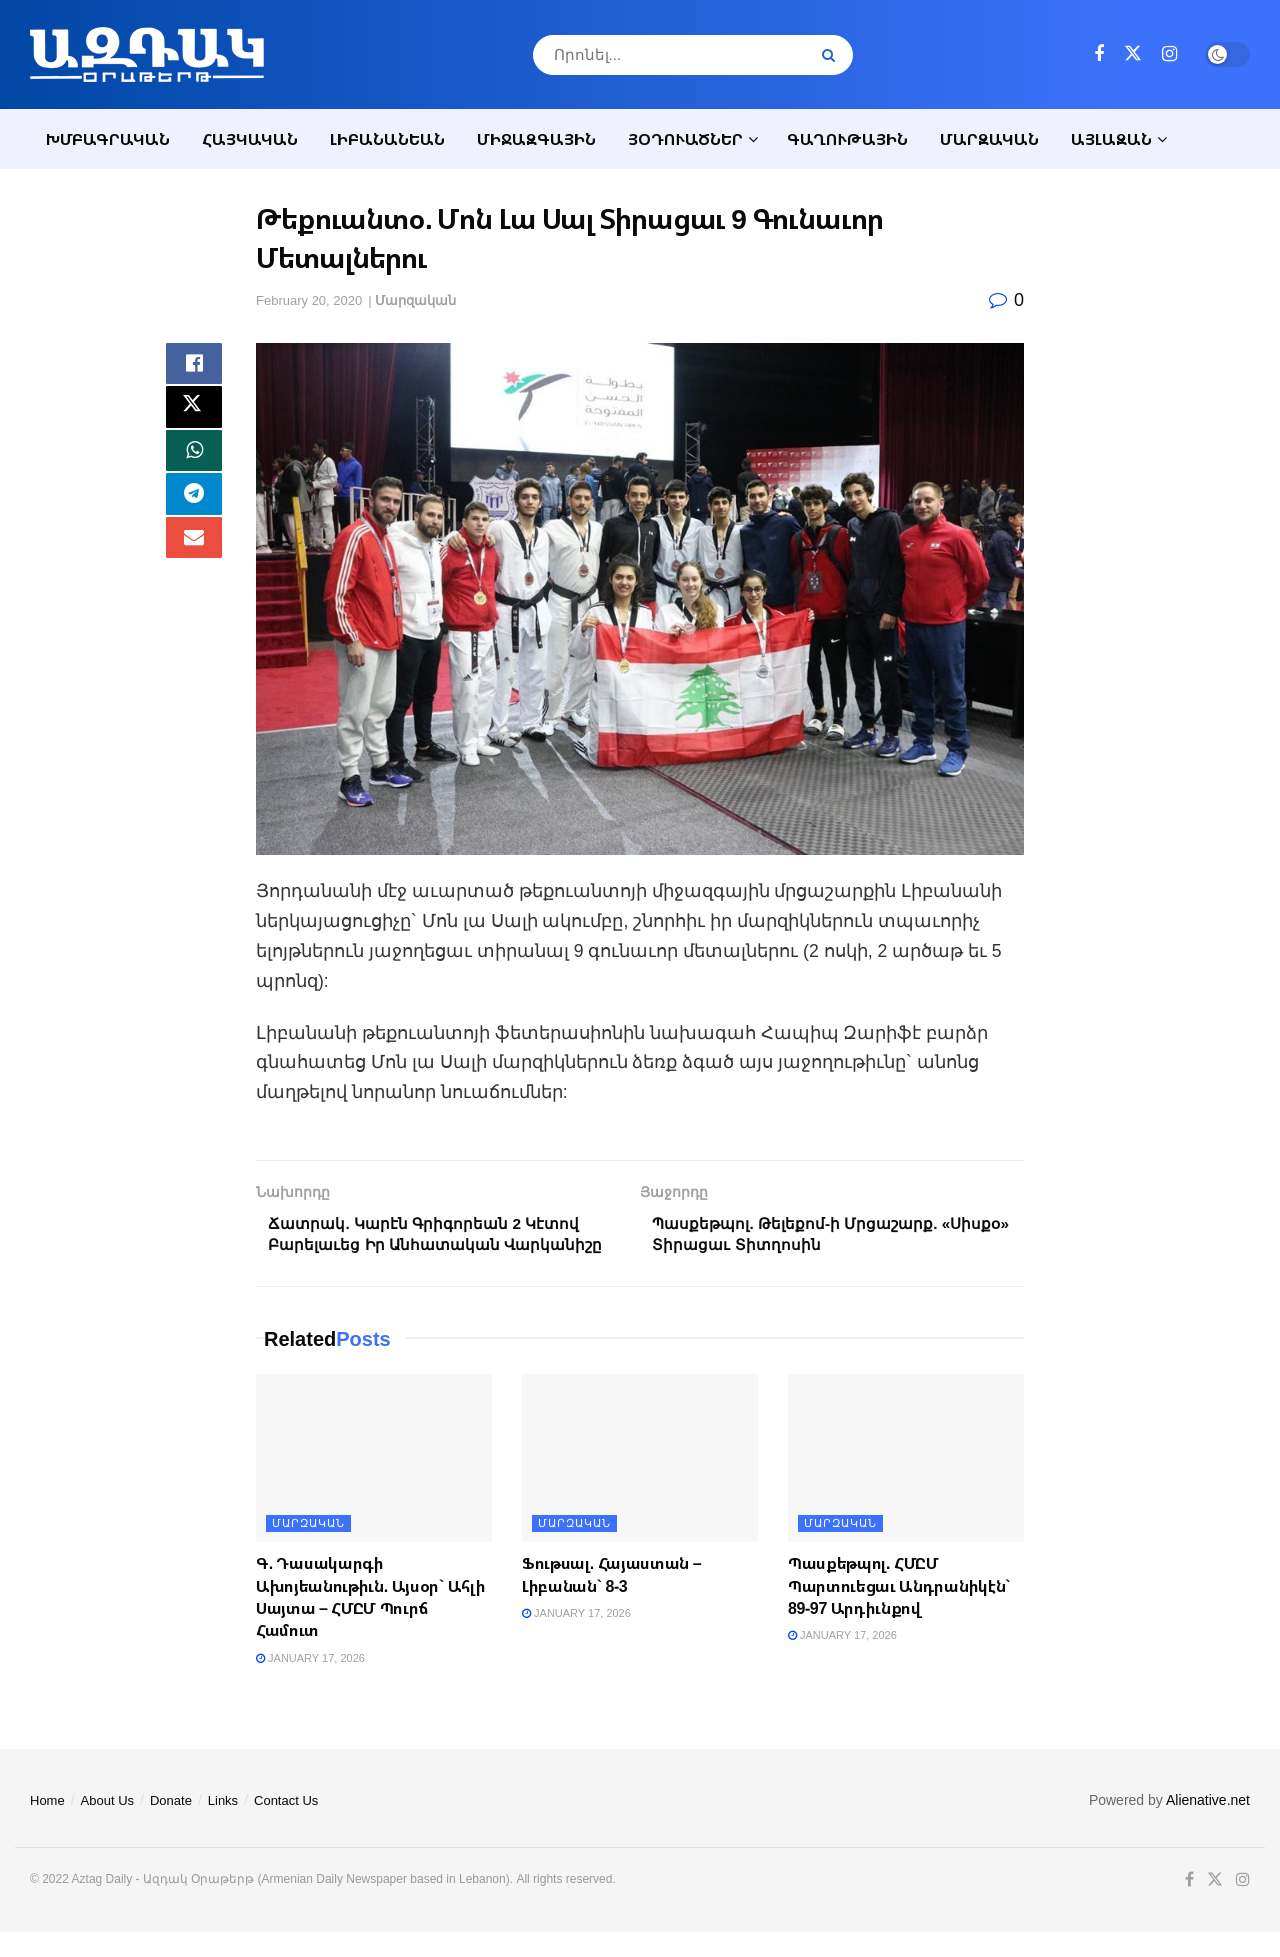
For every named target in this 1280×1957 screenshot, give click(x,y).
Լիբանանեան (387, 139)
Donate (171, 1826)
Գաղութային (847, 139)
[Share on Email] (194, 559)
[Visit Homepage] (147, 54)
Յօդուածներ (685, 139)
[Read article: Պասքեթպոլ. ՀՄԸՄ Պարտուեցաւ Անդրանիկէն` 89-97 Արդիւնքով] (906, 1483)
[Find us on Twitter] (1133, 54)
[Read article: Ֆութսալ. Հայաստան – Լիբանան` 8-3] (640, 1483)
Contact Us (286, 1826)
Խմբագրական (108, 139)
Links (223, 1826)
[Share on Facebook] (194, 367)
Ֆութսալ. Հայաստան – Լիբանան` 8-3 (611, 1600)
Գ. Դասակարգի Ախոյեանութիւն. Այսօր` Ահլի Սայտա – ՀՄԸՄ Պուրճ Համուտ (370, 1622)
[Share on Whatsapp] (194, 463)
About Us (107, 1826)
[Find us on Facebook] (1099, 54)
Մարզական (989, 139)
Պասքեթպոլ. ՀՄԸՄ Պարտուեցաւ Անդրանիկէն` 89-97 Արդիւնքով (899, 1611)
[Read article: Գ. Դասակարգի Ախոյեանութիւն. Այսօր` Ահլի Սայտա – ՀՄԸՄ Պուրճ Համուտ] (374, 1483)
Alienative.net (1208, 1826)
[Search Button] (832, 55)
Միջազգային (536, 139)
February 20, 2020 (309, 300)
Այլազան (1111, 139)
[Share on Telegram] (194, 511)
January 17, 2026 (310, 1683)
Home (47, 1826)
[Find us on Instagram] (1169, 54)
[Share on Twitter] (194, 415)
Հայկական (250, 139)
